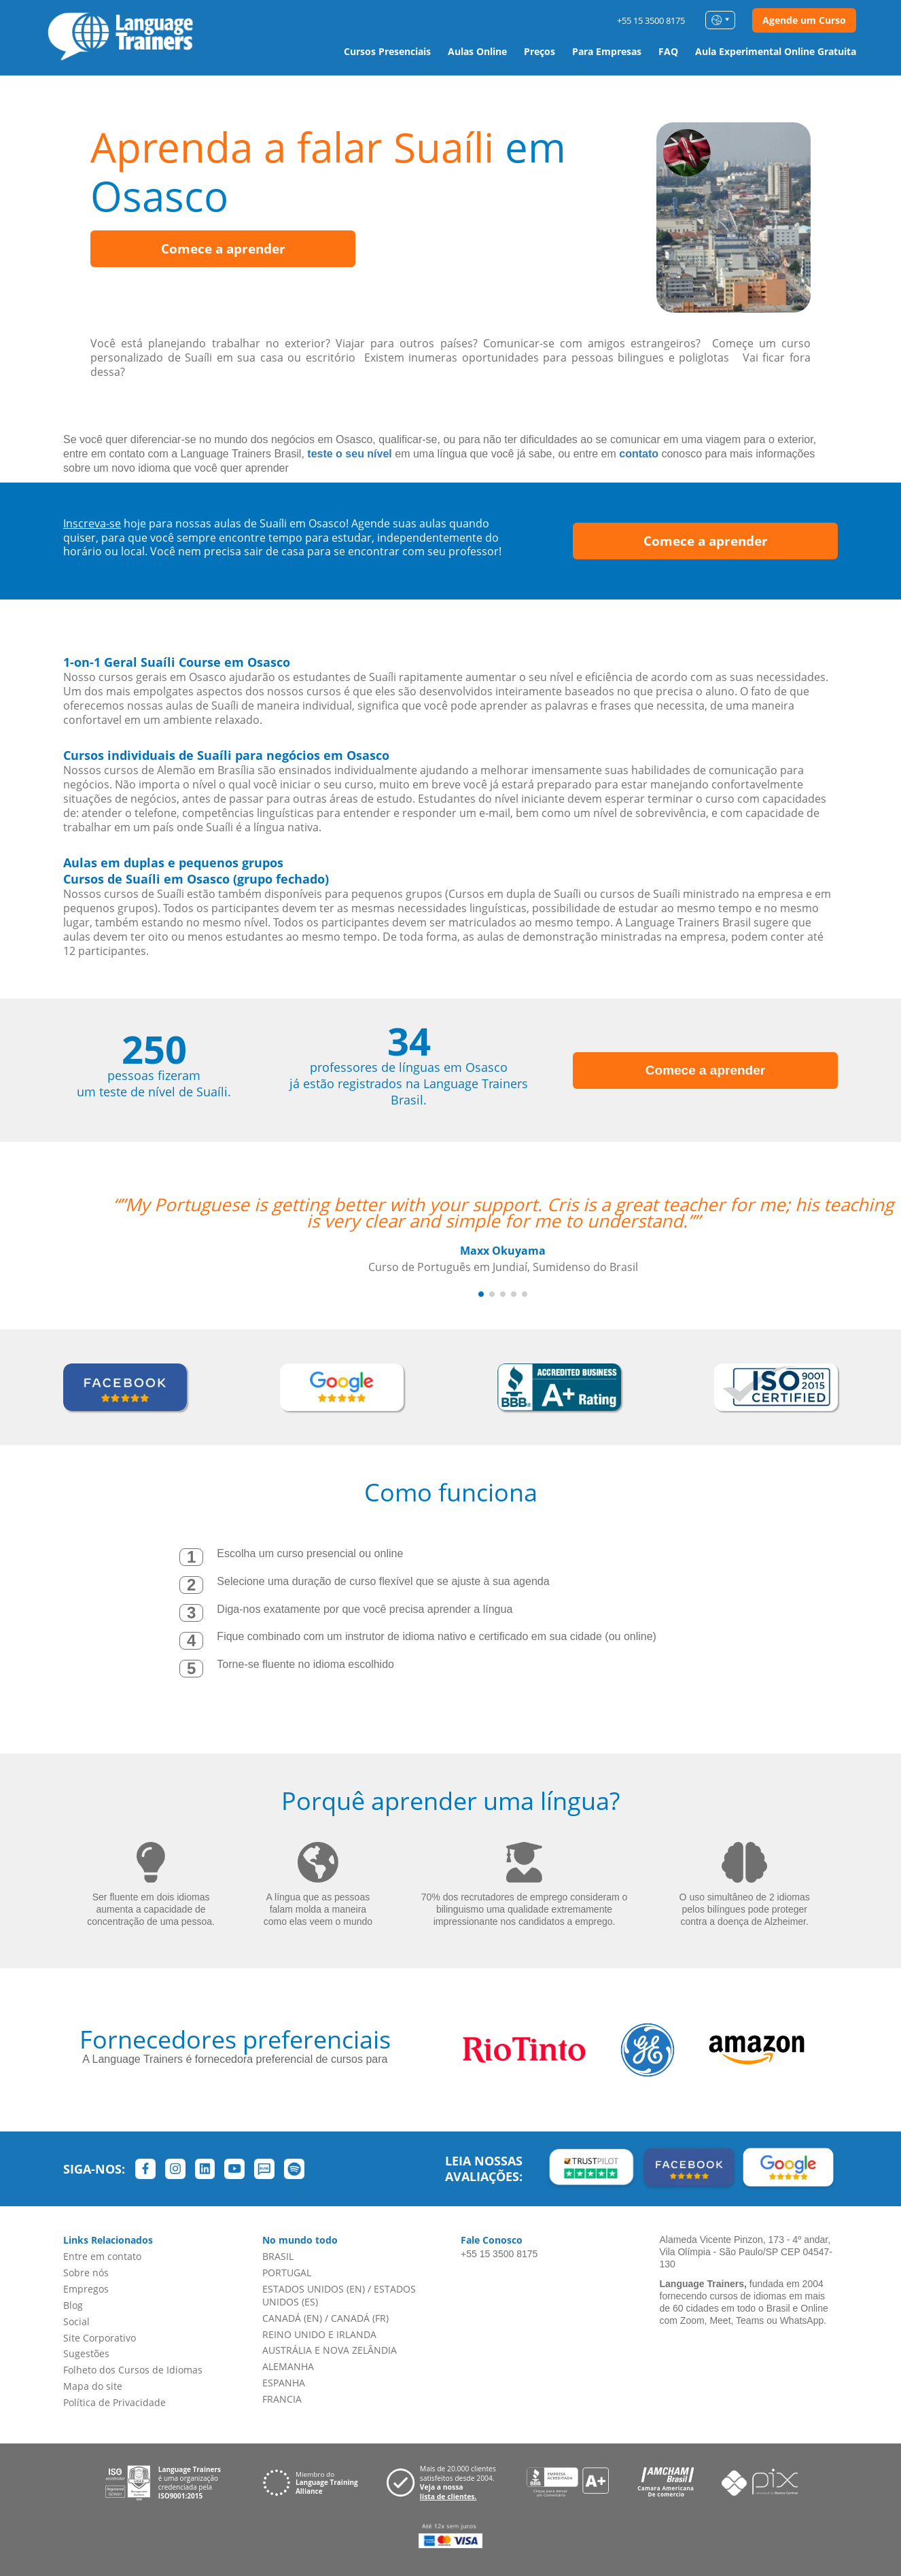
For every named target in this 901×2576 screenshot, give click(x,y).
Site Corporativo (99, 2337)
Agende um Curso (804, 20)
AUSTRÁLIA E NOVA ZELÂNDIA (329, 2350)
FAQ (668, 51)
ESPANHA (283, 2382)
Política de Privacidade (114, 2402)
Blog (73, 2305)
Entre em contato (102, 2256)
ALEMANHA (288, 2366)
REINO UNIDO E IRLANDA (319, 2334)
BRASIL (278, 2256)
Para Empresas (606, 51)
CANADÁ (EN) (292, 2318)
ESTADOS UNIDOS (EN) (313, 2288)
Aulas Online (477, 51)
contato (638, 453)
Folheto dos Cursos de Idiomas (132, 2369)
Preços (539, 51)
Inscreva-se (92, 523)
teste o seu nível (349, 453)
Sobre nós (86, 2272)
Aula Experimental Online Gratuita (775, 51)
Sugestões (86, 2353)
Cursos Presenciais (387, 51)
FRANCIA (282, 2398)
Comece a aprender (223, 249)
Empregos (86, 2288)
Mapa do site (92, 2386)
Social (76, 2321)
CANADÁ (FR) (360, 2318)
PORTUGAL (286, 2272)
